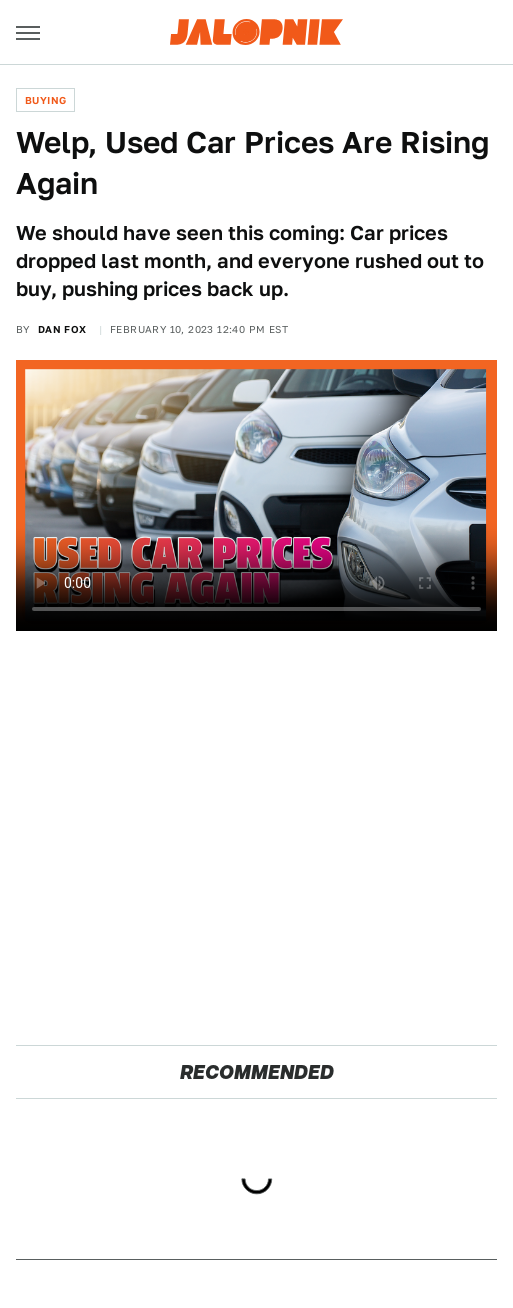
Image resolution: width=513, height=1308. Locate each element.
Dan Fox (62, 329)
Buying (45, 100)
